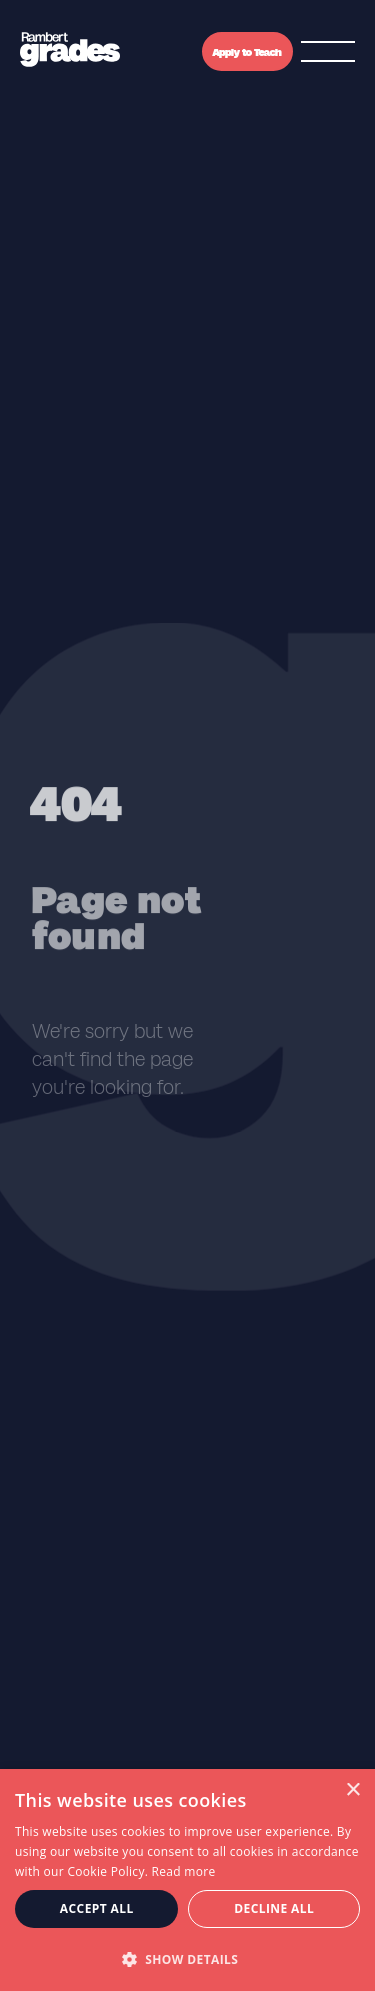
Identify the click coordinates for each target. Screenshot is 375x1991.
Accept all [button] (97, 1908)
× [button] (352, 1790)
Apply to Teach (247, 52)
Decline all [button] (274, 1908)
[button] (187, 1958)
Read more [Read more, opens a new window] (184, 1871)
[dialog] (187, 1880)
